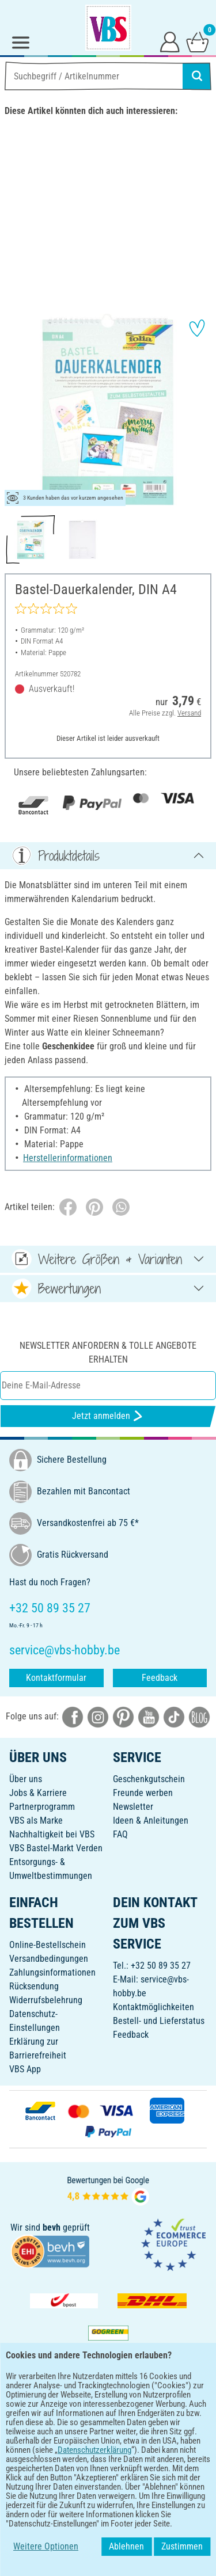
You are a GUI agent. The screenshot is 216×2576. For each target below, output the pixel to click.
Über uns (25, 1779)
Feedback (159, 1677)
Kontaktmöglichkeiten (153, 2007)
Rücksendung (34, 1986)
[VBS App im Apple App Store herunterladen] (148, 2422)
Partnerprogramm (42, 1806)
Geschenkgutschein (149, 1779)
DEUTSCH (108, 2460)
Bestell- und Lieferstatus (158, 2020)
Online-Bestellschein (47, 1944)
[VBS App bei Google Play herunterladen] (69, 2422)
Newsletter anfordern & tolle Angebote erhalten (108, 1352)
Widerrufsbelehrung (45, 2000)
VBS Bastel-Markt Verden (56, 1848)
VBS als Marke (36, 1820)
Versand (189, 713)
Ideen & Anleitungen (150, 1820)
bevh (51, 2227)
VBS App (25, 2069)
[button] (17, 409)
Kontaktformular (56, 1677)
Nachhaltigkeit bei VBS (51, 1834)
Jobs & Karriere (38, 1792)
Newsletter (133, 1806)
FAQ (120, 1834)
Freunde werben (143, 1792)
